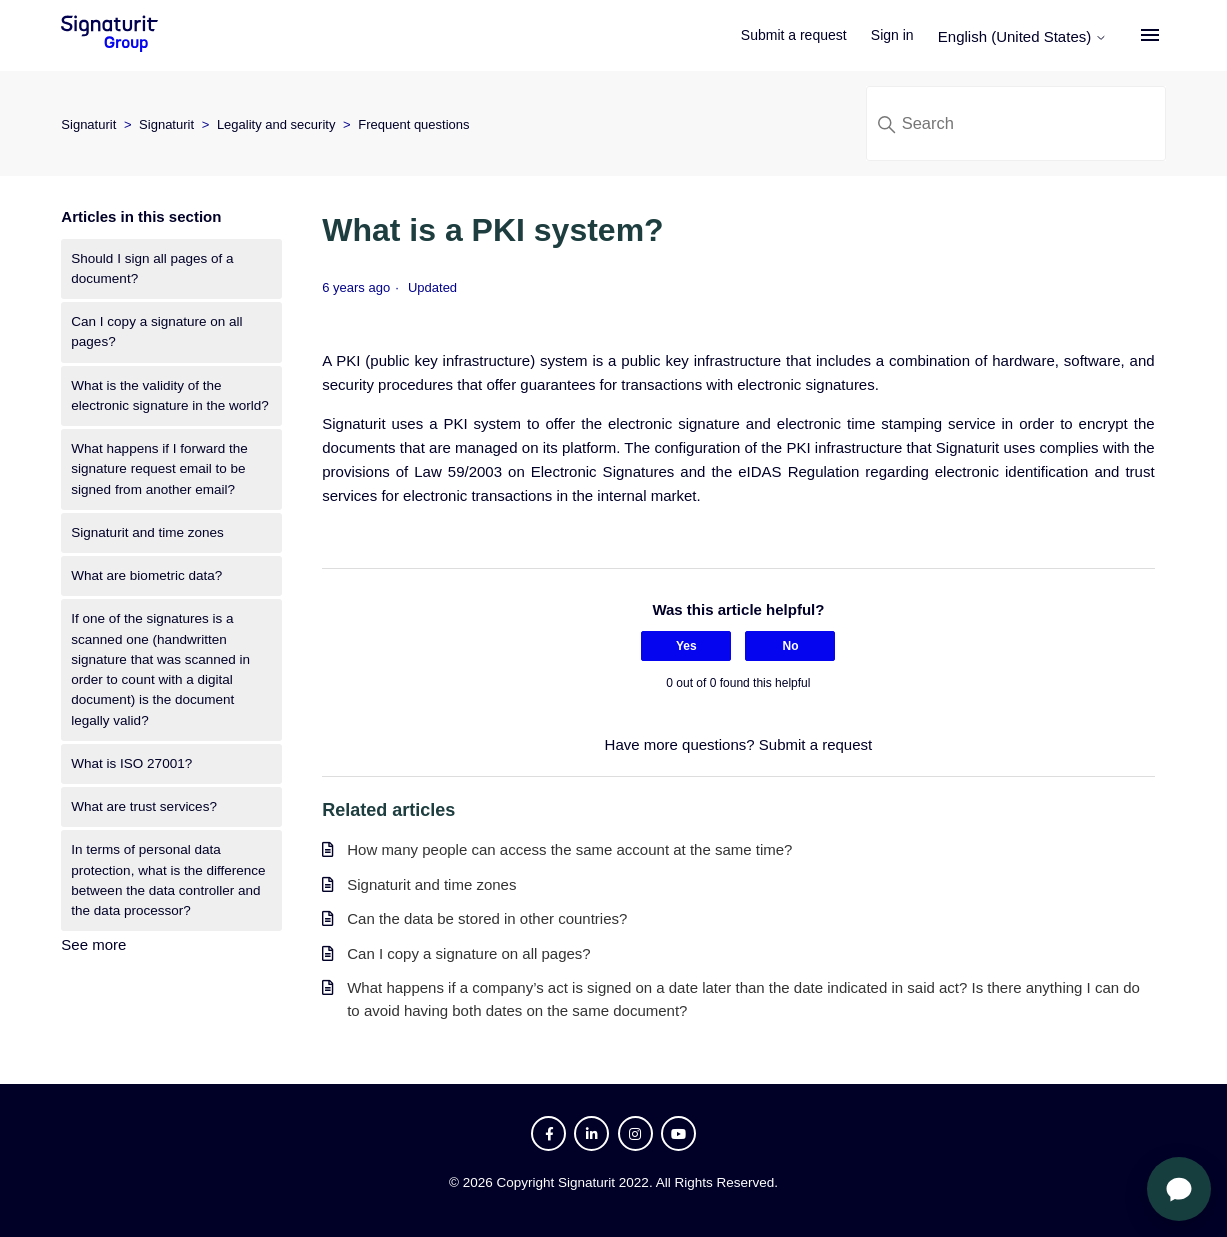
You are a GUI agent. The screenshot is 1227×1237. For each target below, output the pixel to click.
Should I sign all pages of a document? (152, 268)
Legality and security (276, 124)
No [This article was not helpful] (790, 646)
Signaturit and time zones (147, 532)
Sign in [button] (895, 35)
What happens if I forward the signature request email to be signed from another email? (159, 469)
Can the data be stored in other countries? (487, 918)
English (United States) (1026, 36)
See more (93, 944)
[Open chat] (1179, 1189)
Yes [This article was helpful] (686, 646)
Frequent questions (413, 124)
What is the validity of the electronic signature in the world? (169, 395)
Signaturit (88, 124)
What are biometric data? (146, 575)
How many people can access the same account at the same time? (569, 849)
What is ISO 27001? (131, 763)
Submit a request (797, 35)
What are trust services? (144, 806)
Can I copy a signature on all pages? (156, 331)
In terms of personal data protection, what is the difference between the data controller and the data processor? (168, 880)
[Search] (1016, 123)
